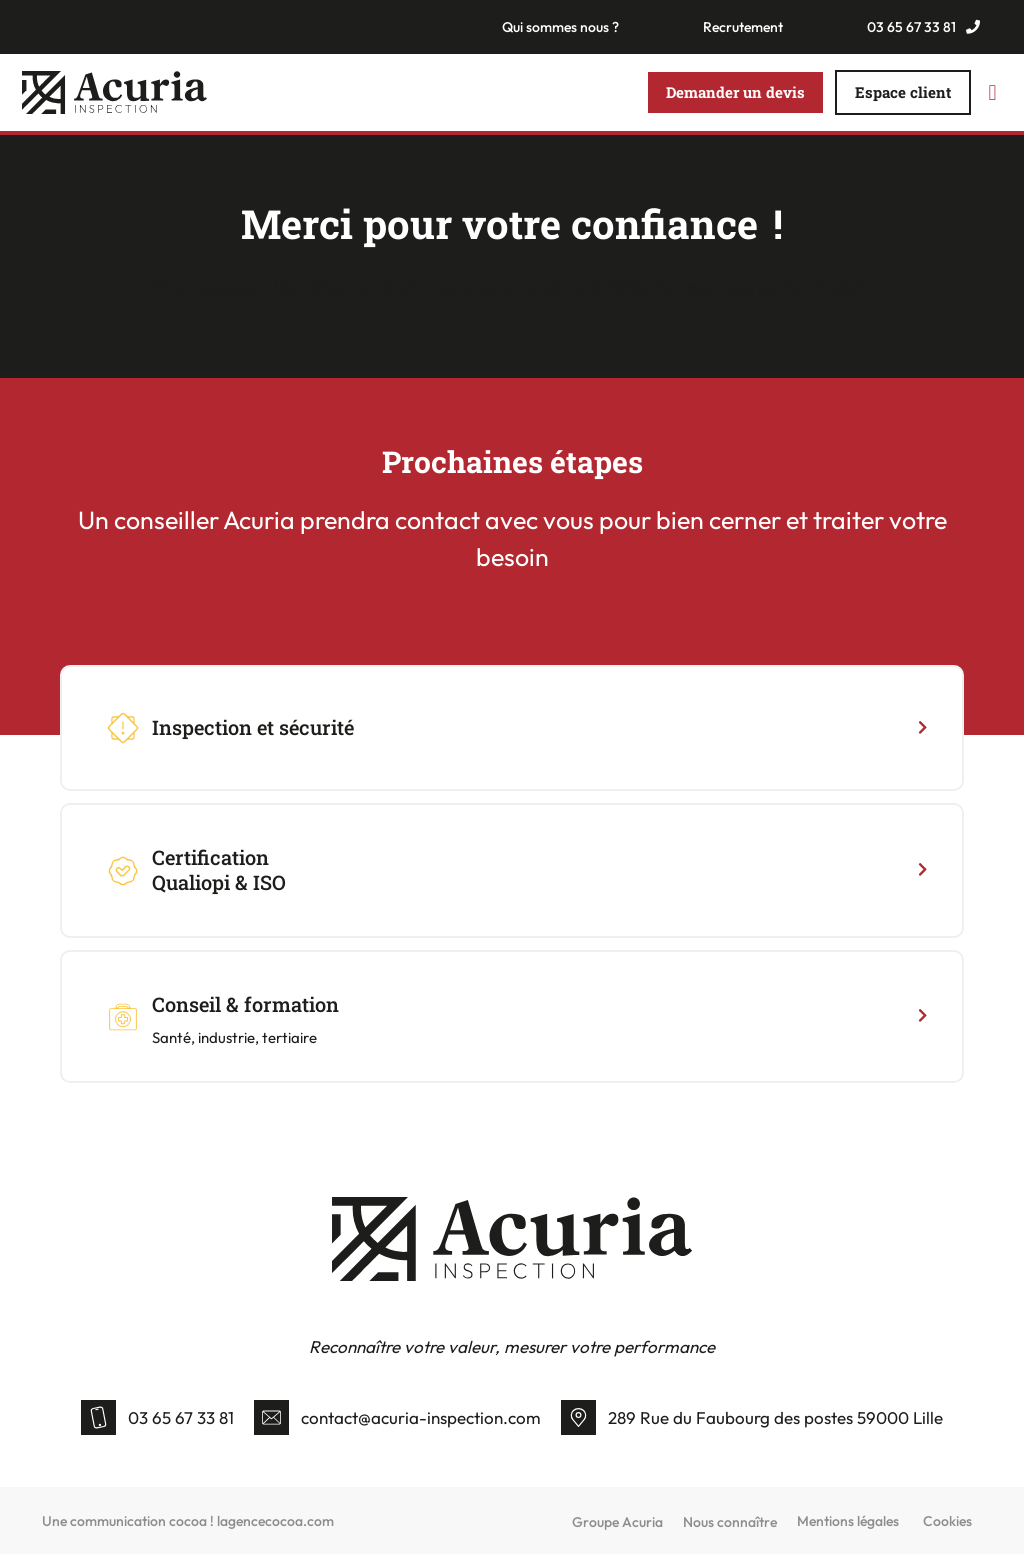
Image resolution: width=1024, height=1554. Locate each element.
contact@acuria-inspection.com (421, 1417)
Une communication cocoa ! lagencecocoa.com (188, 1521)
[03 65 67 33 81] (98, 1417)
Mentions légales (848, 1521)
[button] (992, 92)
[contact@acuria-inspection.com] (271, 1417)
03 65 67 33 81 (181, 1417)
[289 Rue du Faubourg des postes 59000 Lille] (578, 1417)
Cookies (947, 1521)
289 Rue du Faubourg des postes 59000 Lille (775, 1417)
